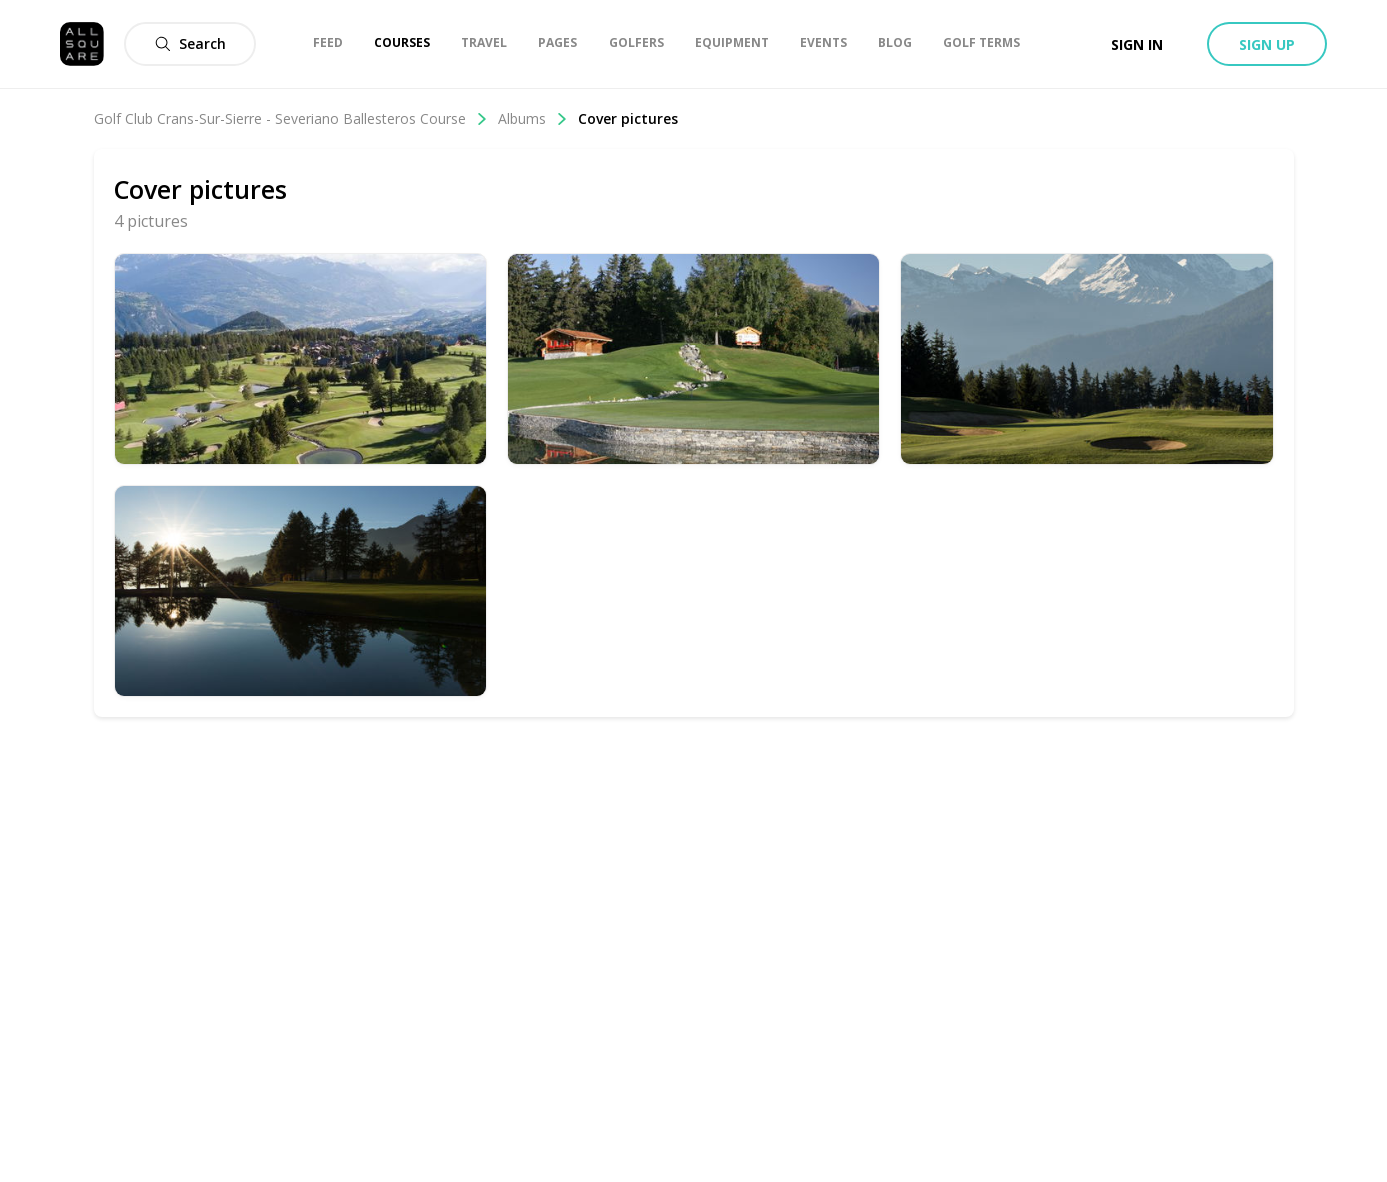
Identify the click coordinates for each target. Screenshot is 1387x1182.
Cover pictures (628, 118)
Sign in (1137, 44)
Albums (533, 118)
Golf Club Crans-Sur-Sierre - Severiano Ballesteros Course (291, 118)
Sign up (1267, 44)
